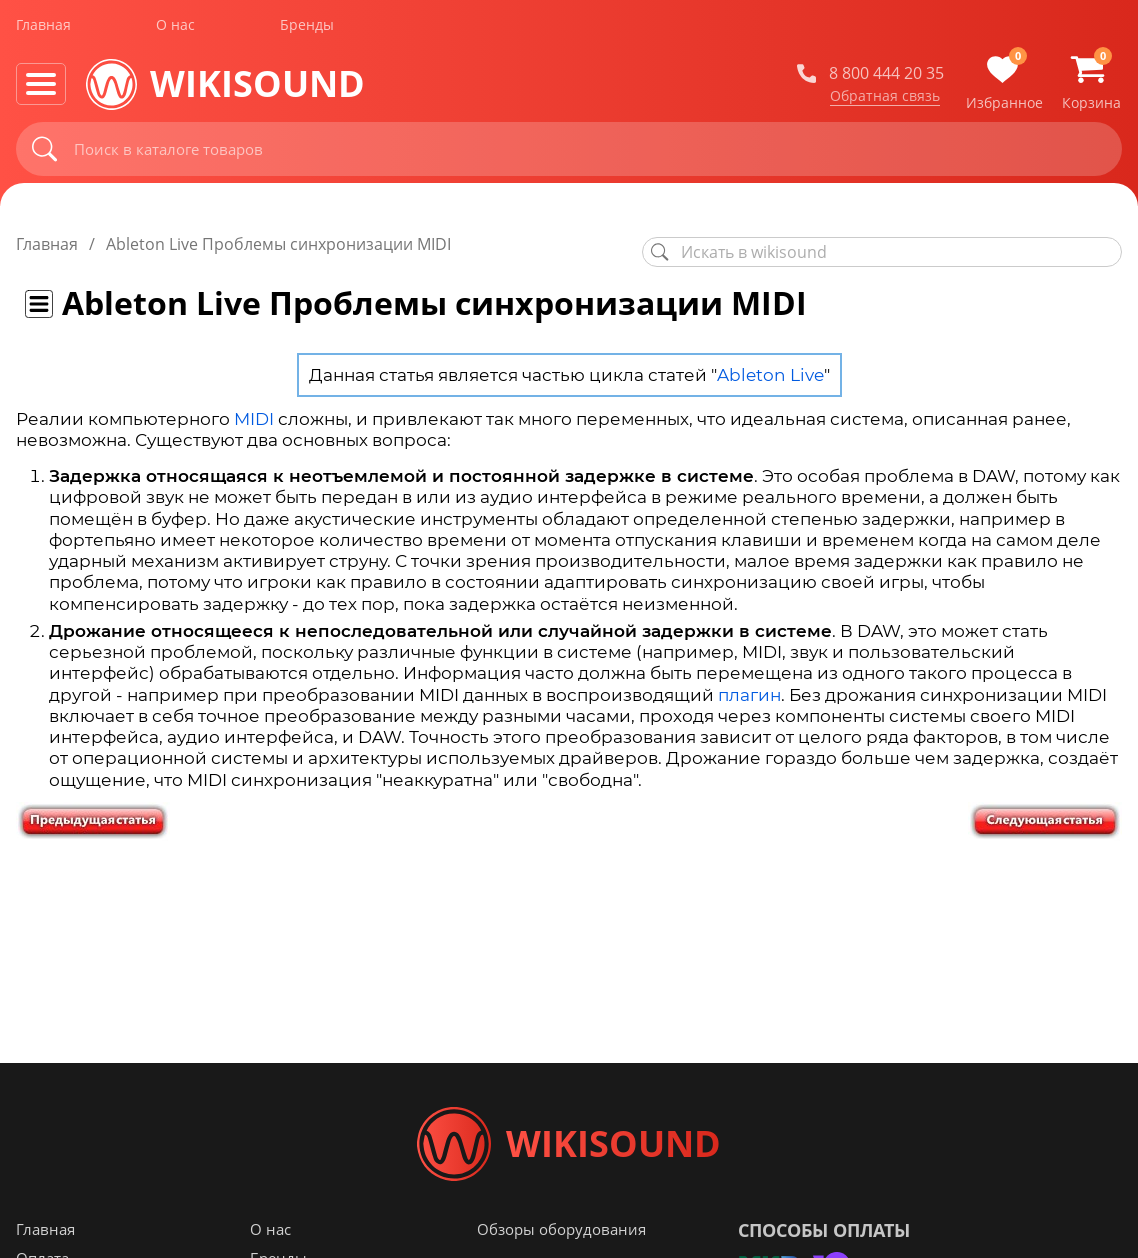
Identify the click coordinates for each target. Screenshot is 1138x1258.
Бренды (307, 28)
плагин (749, 695)
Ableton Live (770, 375)
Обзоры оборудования (561, 1237)
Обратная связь (885, 99)
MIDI (254, 419)
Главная (43, 28)
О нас (175, 28)
